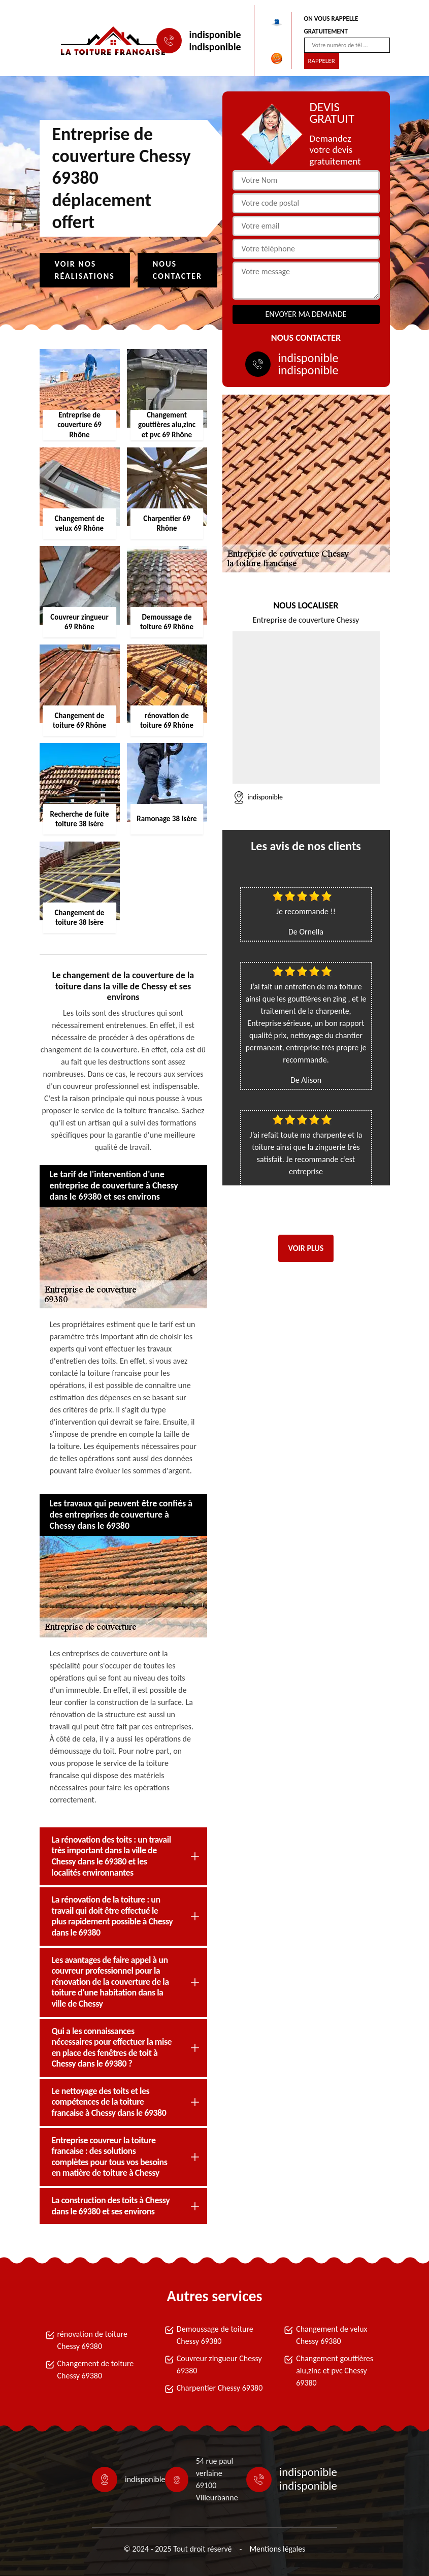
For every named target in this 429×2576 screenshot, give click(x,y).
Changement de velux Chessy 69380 (331, 2335)
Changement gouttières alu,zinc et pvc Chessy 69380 (334, 2371)
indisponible (215, 34)
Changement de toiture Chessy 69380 (95, 2369)
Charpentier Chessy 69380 (219, 2388)
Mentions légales (277, 2549)
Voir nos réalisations (85, 270)
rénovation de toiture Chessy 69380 (92, 2340)
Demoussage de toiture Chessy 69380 (215, 2335)
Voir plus (306, 1248)
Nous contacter (177, 270)
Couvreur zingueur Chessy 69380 (219, 2364)
